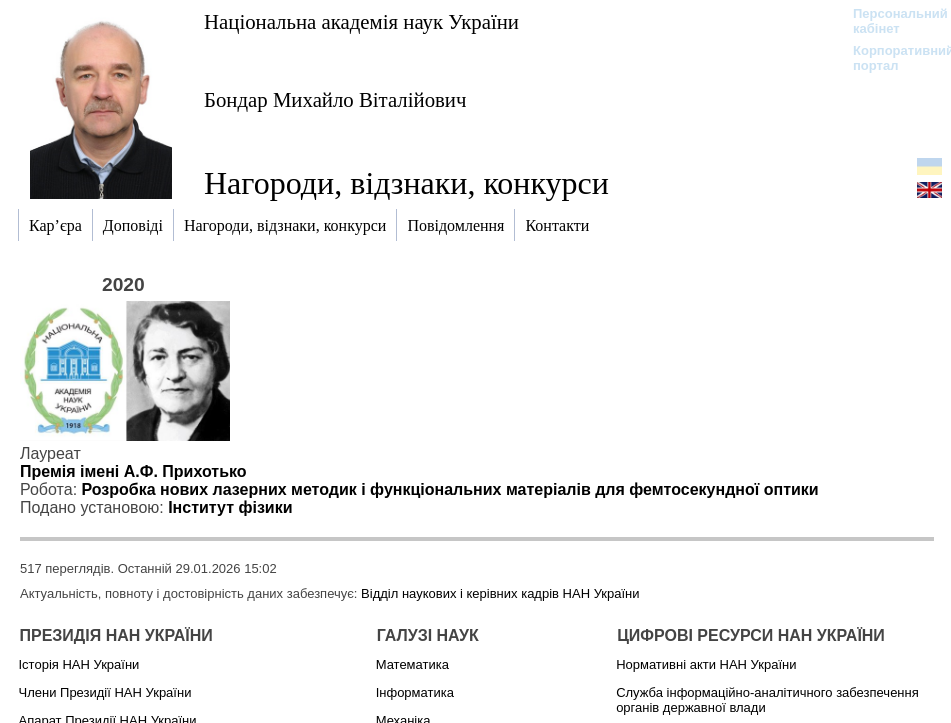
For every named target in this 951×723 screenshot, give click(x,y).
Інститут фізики (230, 507)
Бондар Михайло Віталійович (335, 99)
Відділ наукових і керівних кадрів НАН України (500, 593)
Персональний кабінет (890, 21)
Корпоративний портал (890, 58)
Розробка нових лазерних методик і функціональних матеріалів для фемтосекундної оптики (450, 489)
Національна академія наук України (361, 21)
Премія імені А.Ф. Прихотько (133, 471)
